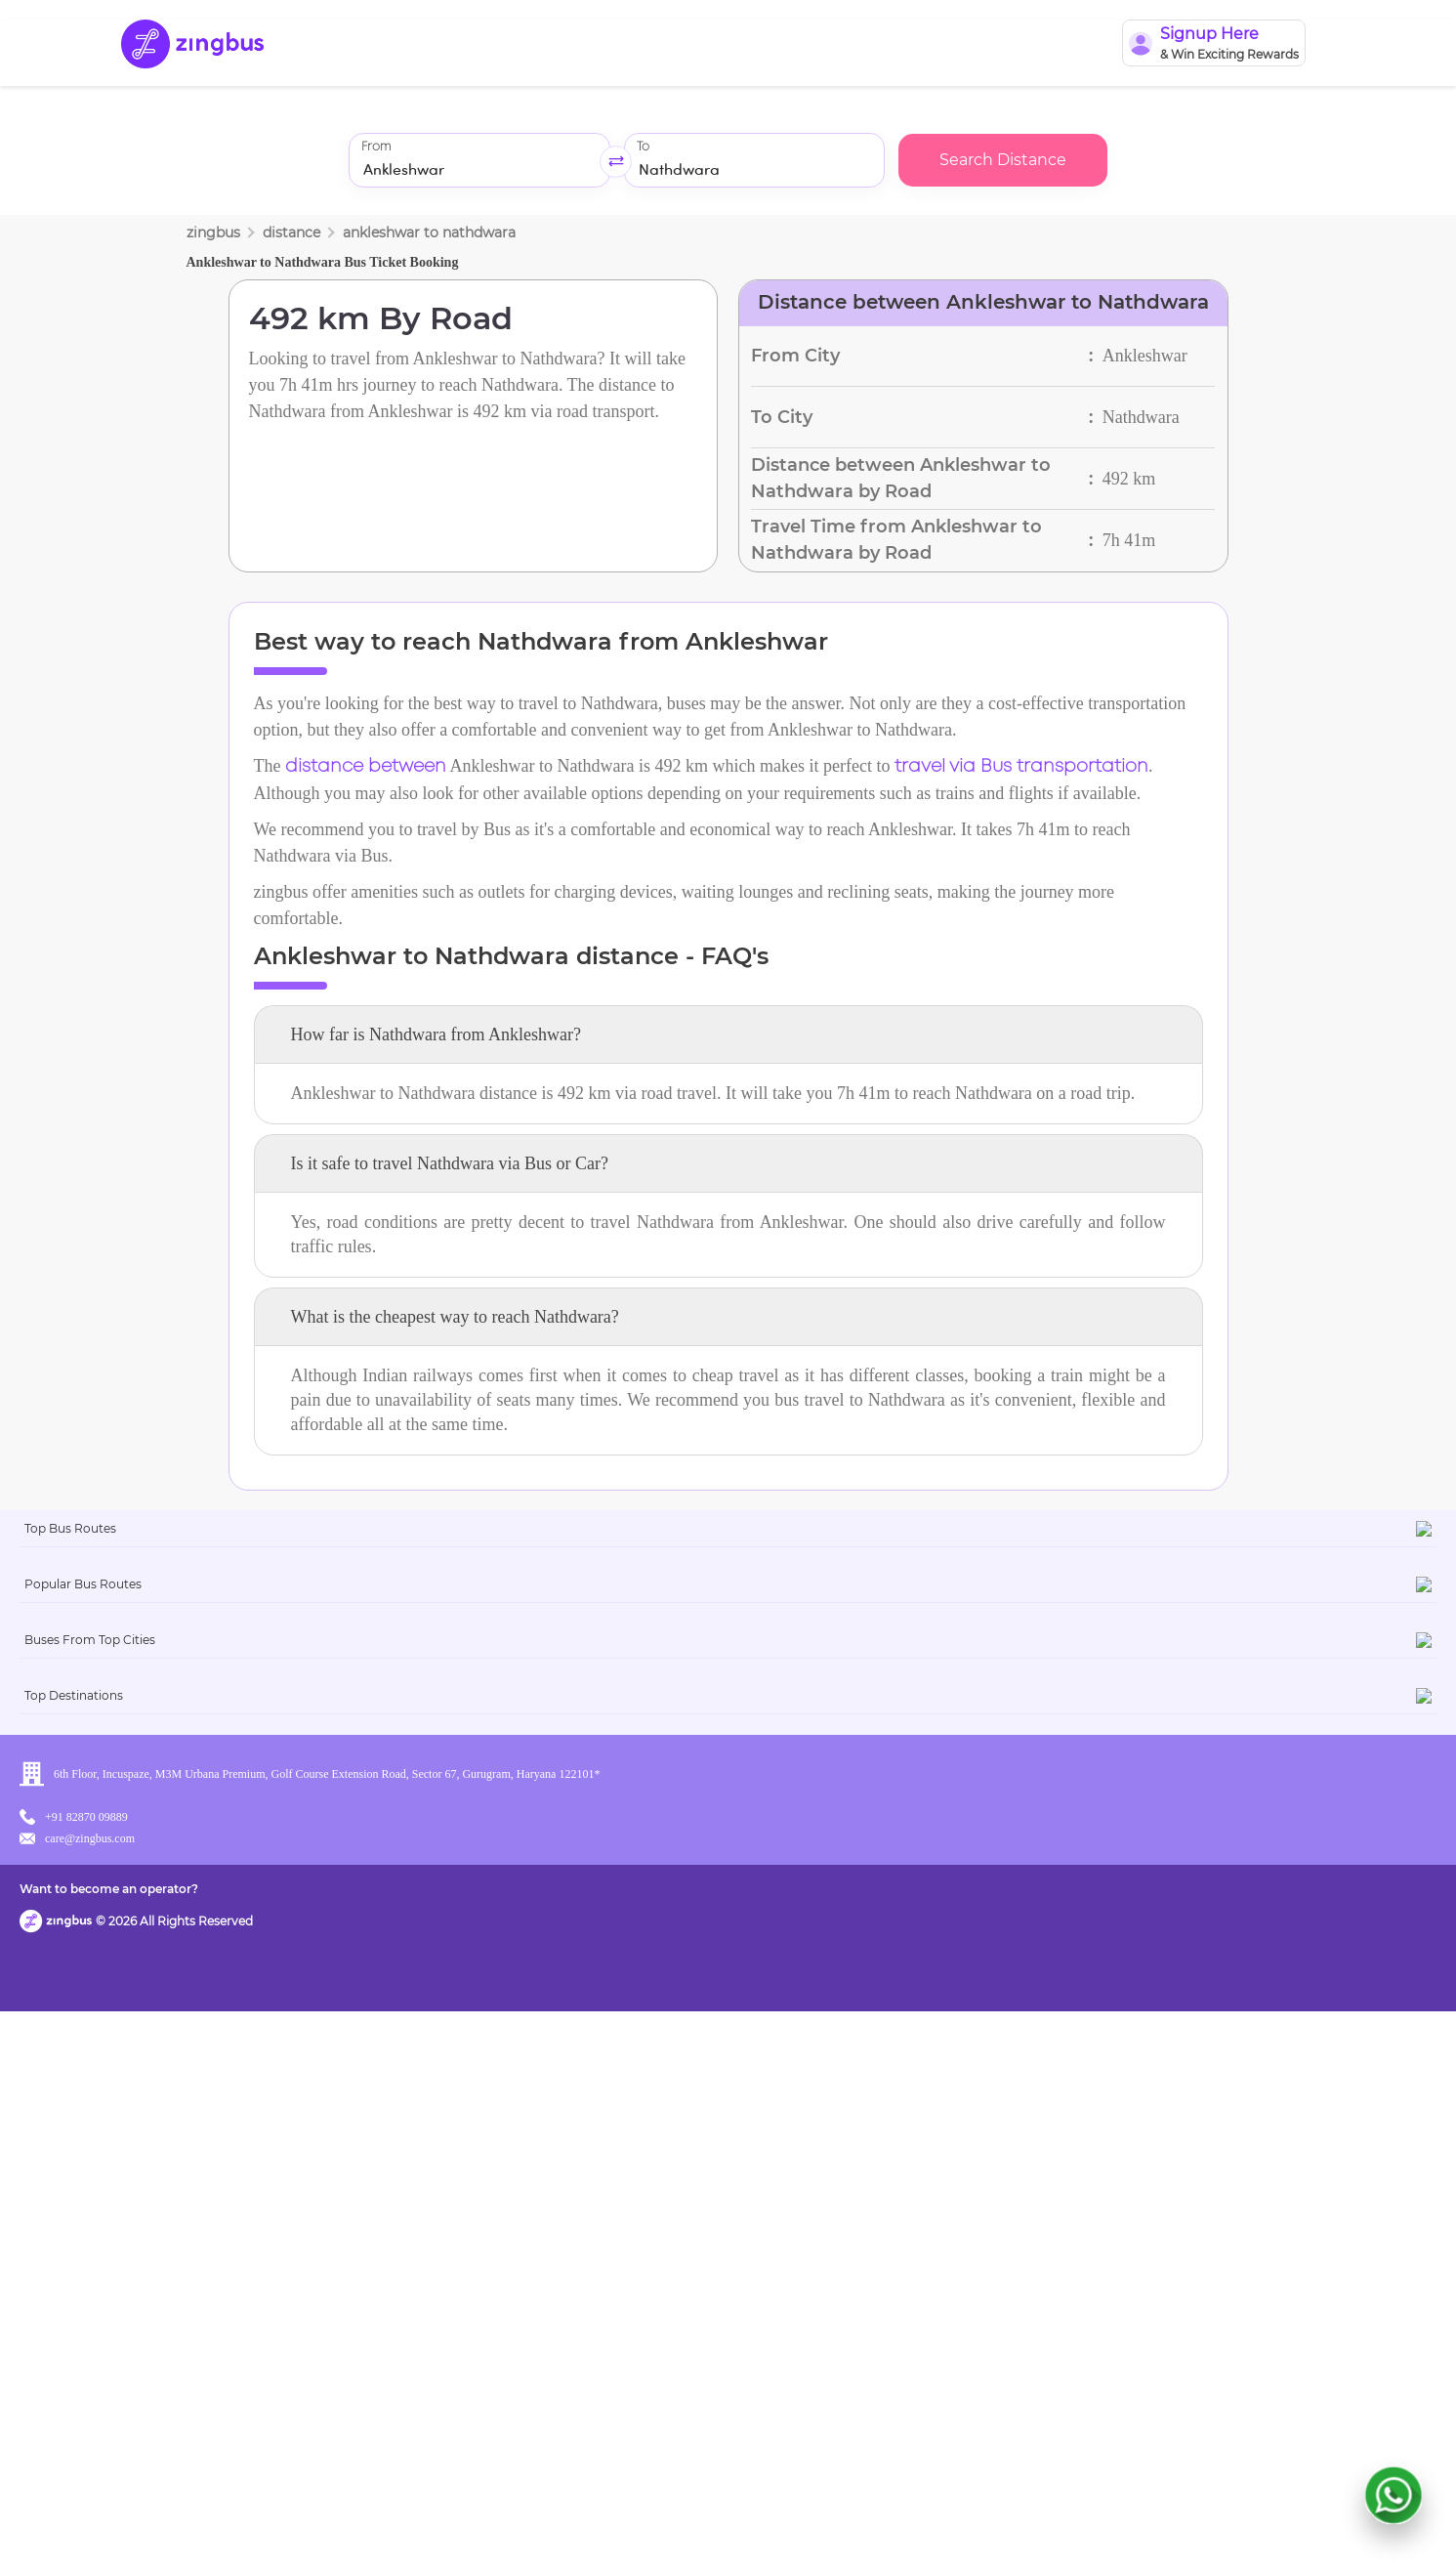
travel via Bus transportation (1021, 767)
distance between (365, 767)
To (643, 147)
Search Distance (1002, 159)
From (376, 147)
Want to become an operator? (868, 2530)
